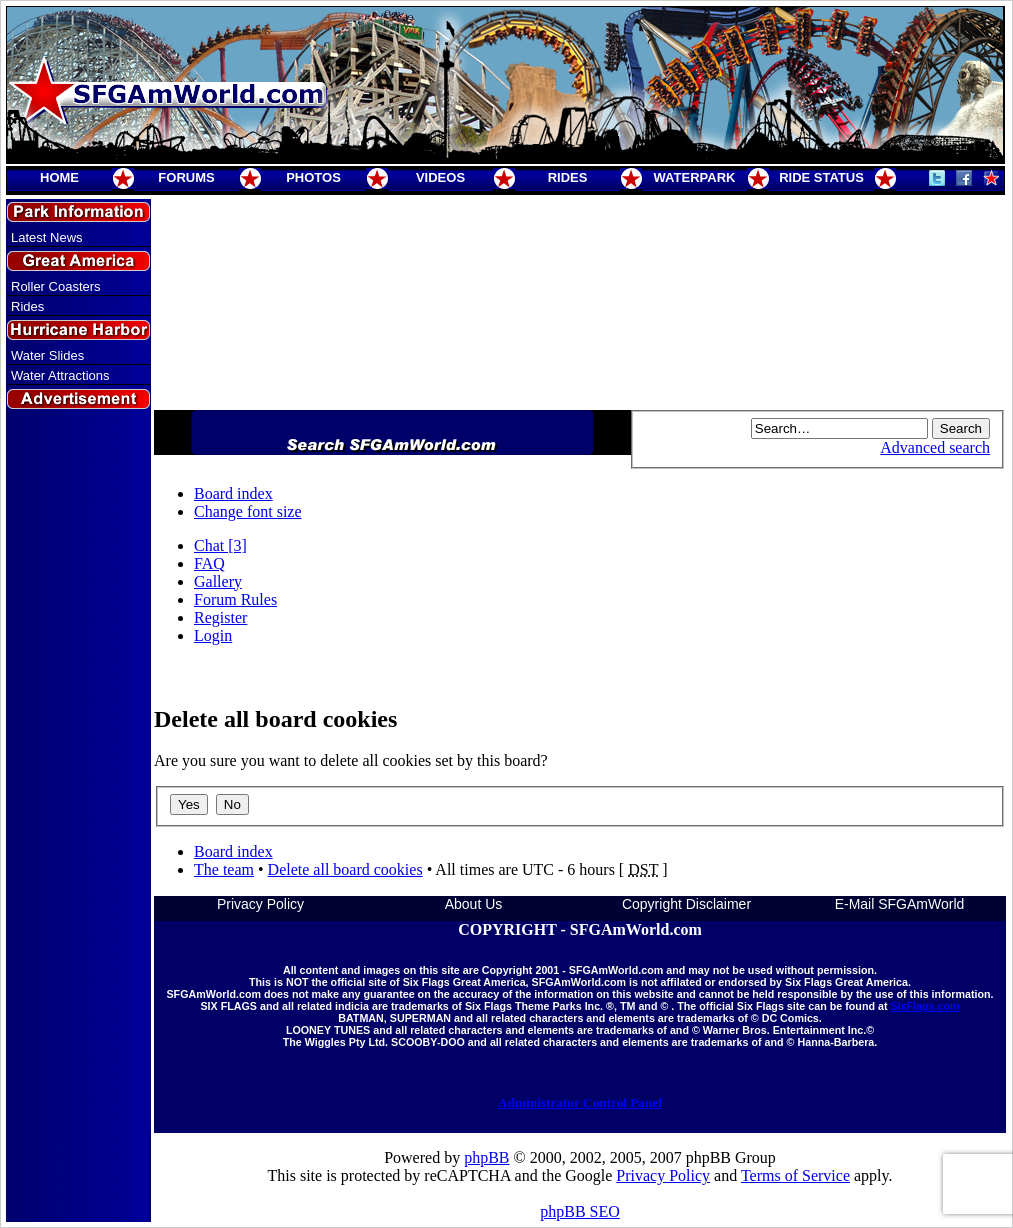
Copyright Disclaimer (686, 904)
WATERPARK (695, 177)
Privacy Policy (260, 904)
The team (224, 869)
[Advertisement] (79, 773)
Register (220, 617)
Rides (27, 306)
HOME (59, 177)
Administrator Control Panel (580, 1102)
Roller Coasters (56, 286)
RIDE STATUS (821, 177)
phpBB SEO (580, 1211)
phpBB (486, 1157)
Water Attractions (60, 375)
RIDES (568, 177)
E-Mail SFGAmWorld (900, 904)
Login (213, 635)
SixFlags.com (924, 1006)
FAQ (209, 563)
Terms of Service (795, 1175)
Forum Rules (235, 599)
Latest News (47, 237)
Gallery (218, 581)
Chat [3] (220, 545)
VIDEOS (440, 177)
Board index (233, 493)
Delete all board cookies (345, 869)
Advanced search (935, 447)
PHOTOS (313, 177)
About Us (474, 904)
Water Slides (47, 355)
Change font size (248, 511)
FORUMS (186, 177)
